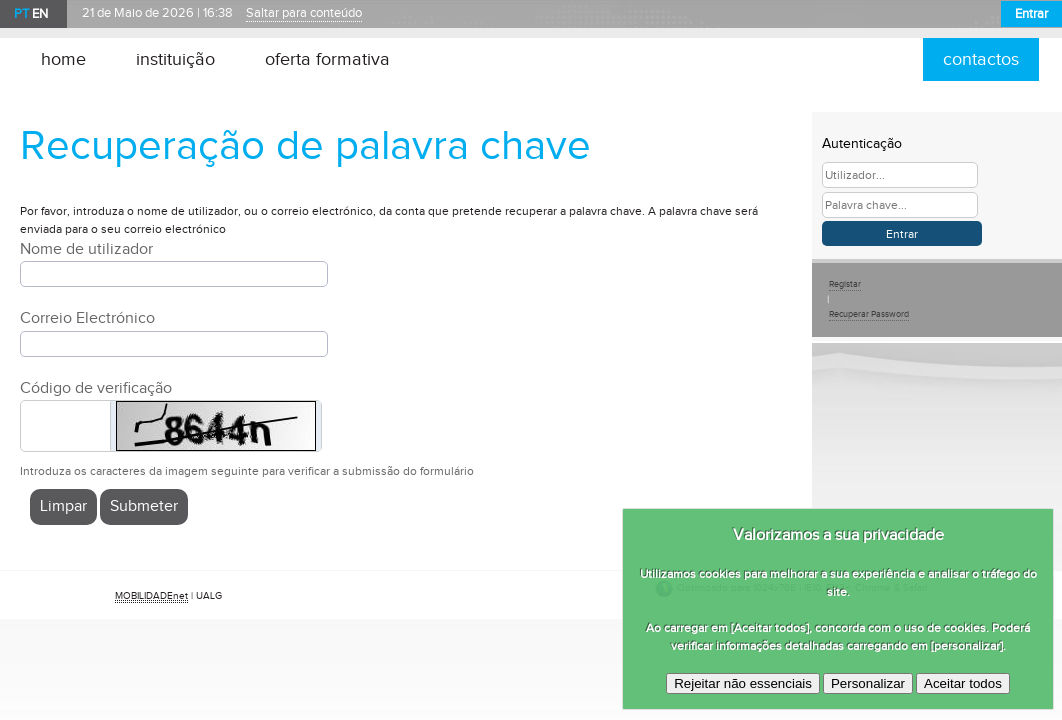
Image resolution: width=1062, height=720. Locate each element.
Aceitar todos (963, 683)
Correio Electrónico (87, 318)
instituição (175, 59)
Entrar (1031, 14)
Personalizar (868, 683)
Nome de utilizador (86, 249)
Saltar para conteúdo (304, 13)
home (63, 59)
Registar (845, 284)
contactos (981, 59)
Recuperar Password (869, 314)
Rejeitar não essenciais (743, 683)
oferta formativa (327, 59)
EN (40, 14)
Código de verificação (96, 388)
